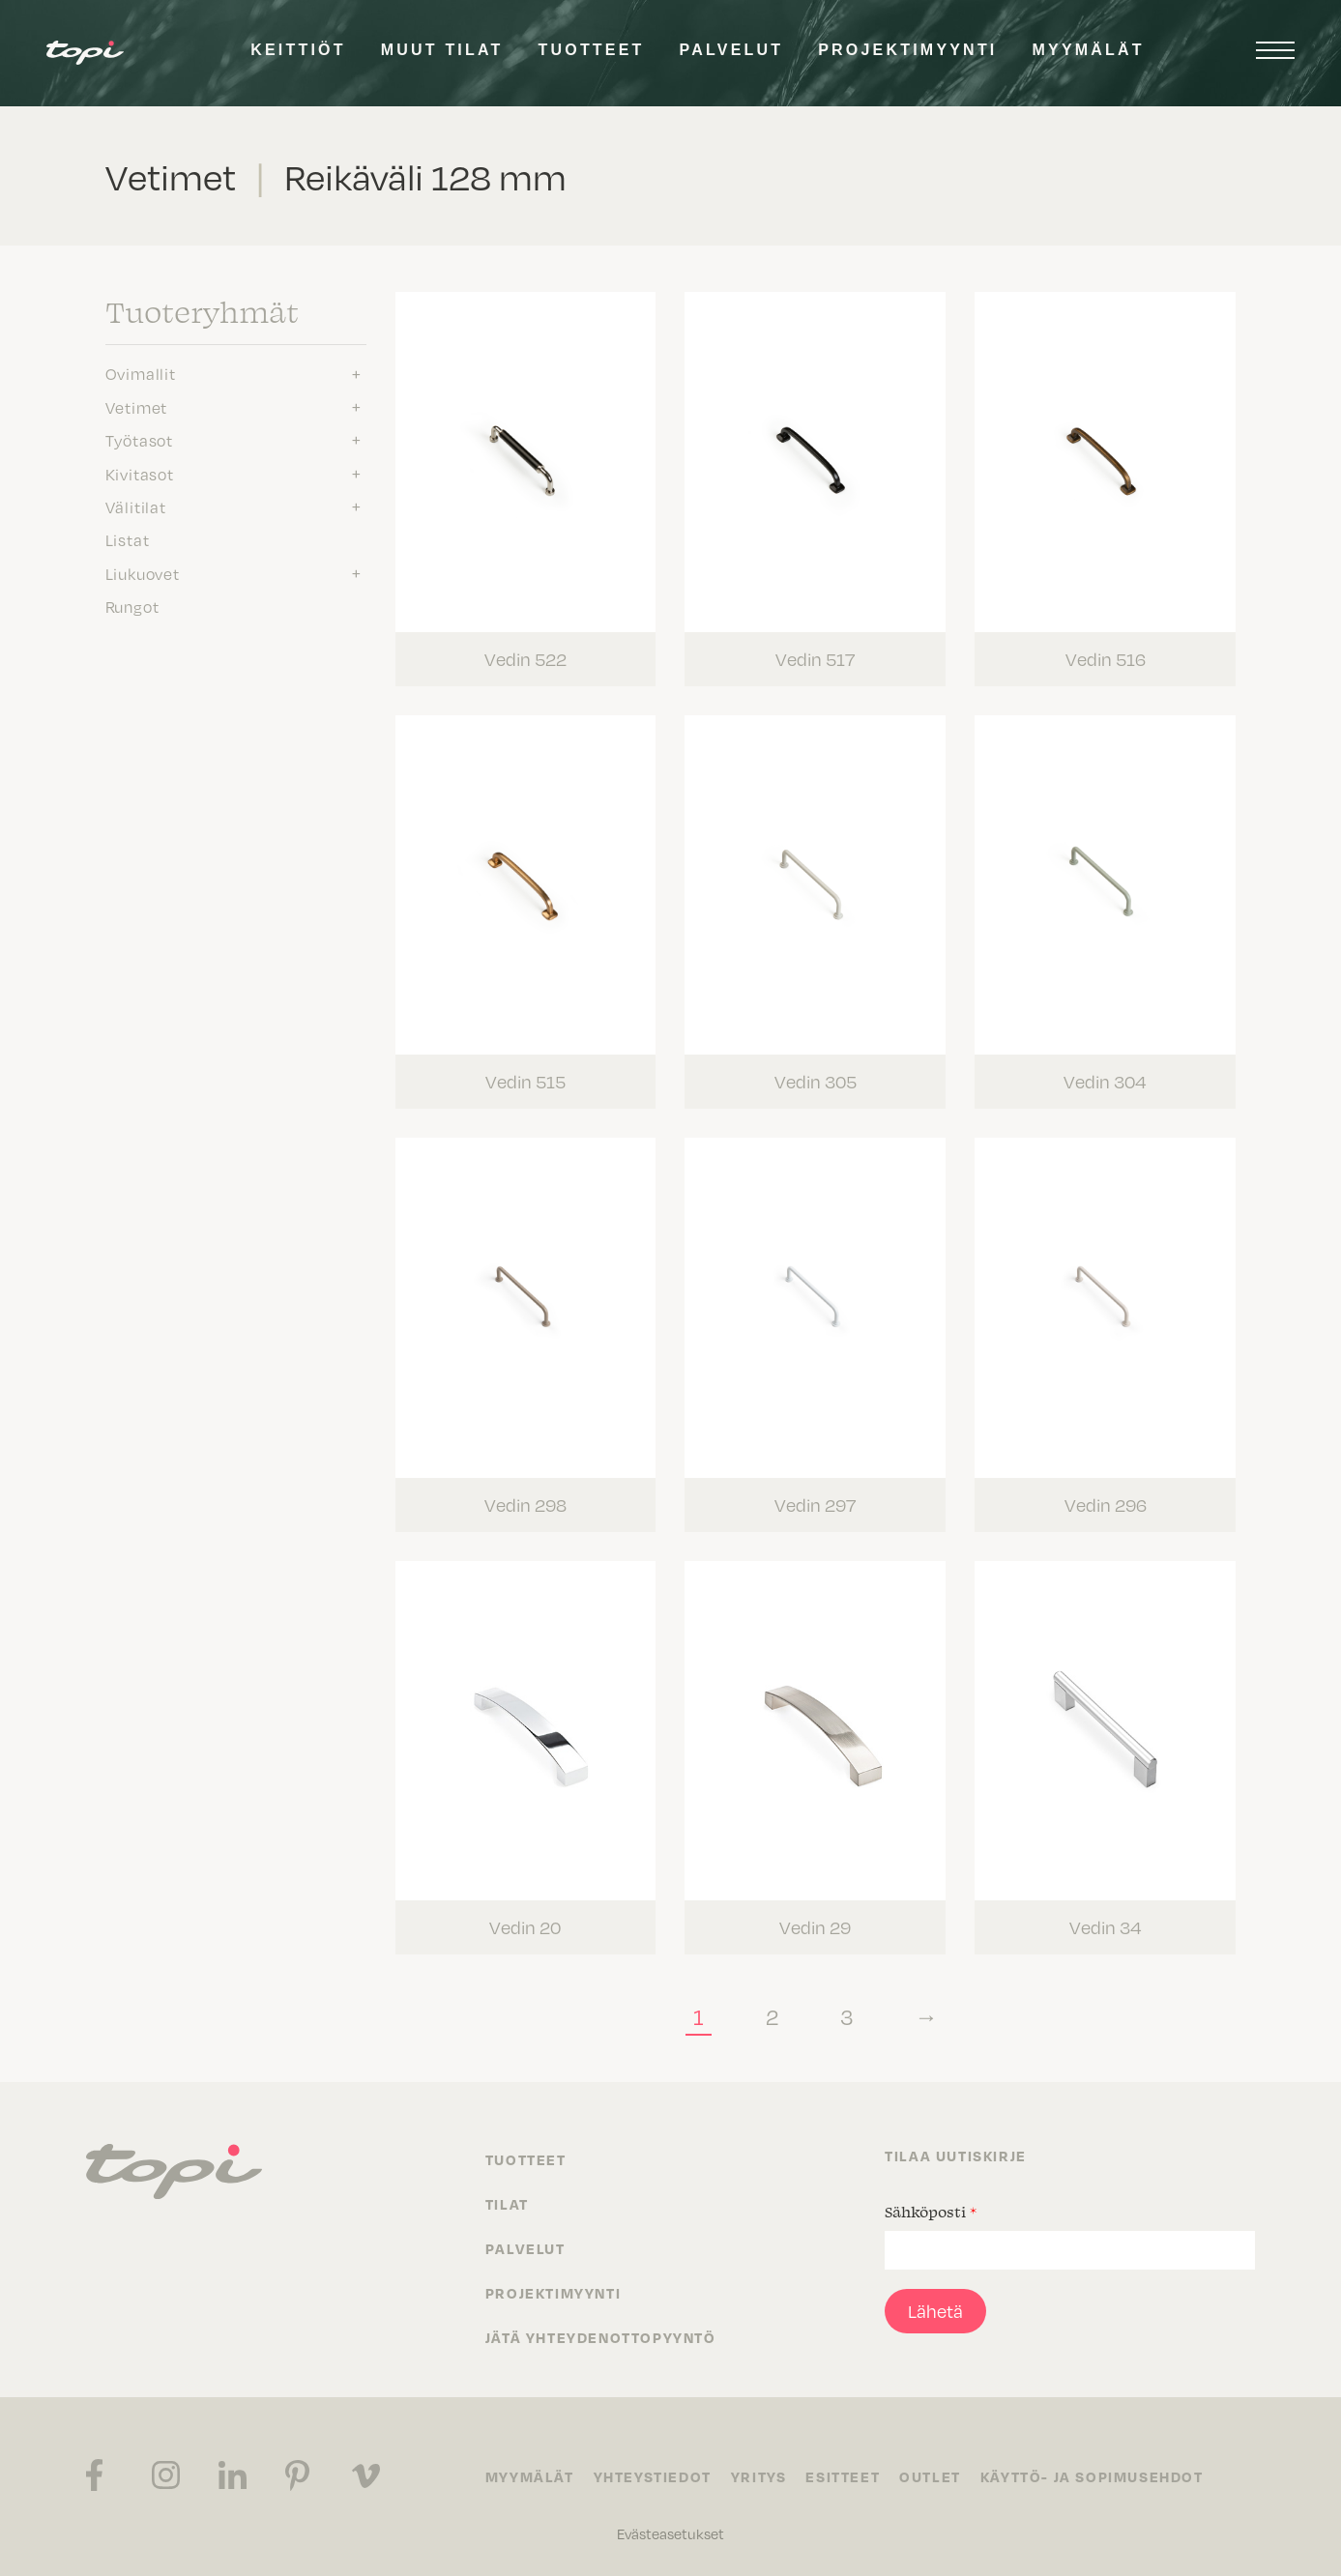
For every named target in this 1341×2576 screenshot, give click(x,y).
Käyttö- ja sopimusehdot (1092, 2476)
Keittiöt (297, 50)
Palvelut (732, 50)
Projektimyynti (907, 50)
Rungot (132, 606)
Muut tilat (442, 50)
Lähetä (935, 2311)
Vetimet (136, 407)
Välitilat (135, 506)
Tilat (507, 2204)
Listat (127, 539)
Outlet (930, 2476)
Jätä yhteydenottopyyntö (600, 2337)
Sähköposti (931, 2211)
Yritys (759, 2476)
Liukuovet (142, 573)
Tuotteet (592, 50)
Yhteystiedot (653, 2476)
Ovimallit (140, 373)
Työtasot (139, 439)
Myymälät (1089, 50)
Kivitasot (139, 473)
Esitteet (842, 2476)
